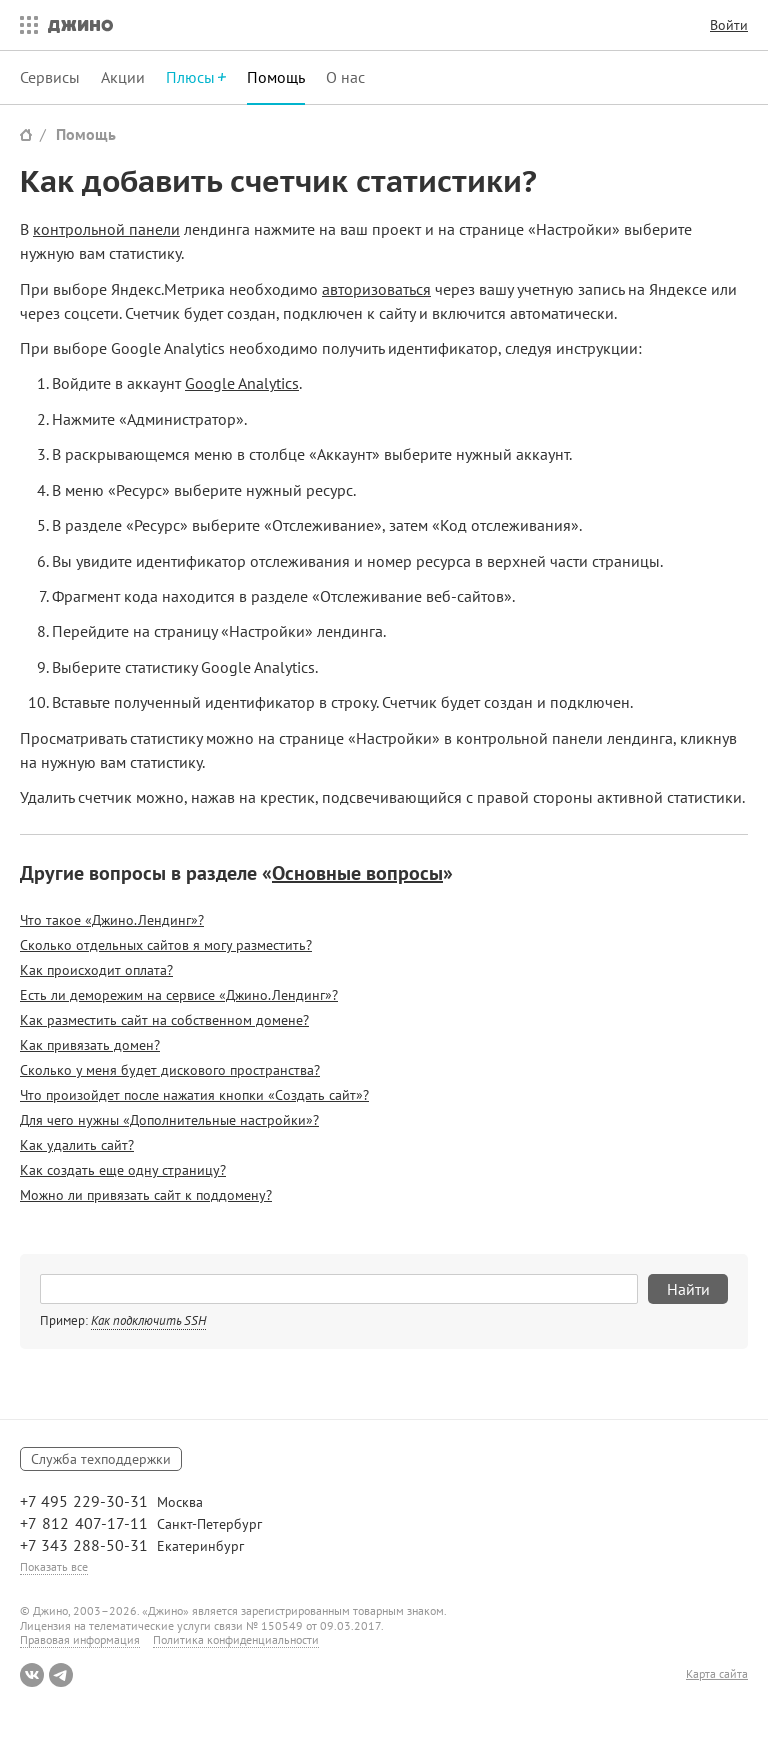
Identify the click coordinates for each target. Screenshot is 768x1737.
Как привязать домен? (90, 1045)
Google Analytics (242, 383)
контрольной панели (106, 229)
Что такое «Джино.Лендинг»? (112, 920)
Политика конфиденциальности (236, 1639)
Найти (688, 1289)
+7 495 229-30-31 (84, 1501)
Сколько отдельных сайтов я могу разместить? (166, 945)
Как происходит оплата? (96, 970)
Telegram (61, 1675)
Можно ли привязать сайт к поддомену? (146, 1195)
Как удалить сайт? (77, 1145)
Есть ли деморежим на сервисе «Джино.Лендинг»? (179, 995)
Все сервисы (24, 25)
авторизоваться (376, 289)
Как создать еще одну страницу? (123, 1170)
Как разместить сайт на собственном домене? (164, 1020)
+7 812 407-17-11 (84, 1523)
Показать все (54, 1566)
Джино (80, 25)
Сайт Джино (26, 134)
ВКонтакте (32, 1675)
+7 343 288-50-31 (84, 1545)
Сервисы (50, 77)
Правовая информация (80, 1639)
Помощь (276, 77)
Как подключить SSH (148, 1320)
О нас (345, 77)
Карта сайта (717, 1674)
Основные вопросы (357, 873)
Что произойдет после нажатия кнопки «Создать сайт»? (194, 1095)
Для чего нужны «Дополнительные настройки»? (169, 1120)
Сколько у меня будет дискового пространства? (170, 1070)
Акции (123, 77)
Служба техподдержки (101, 1459)
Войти (729, 25)
